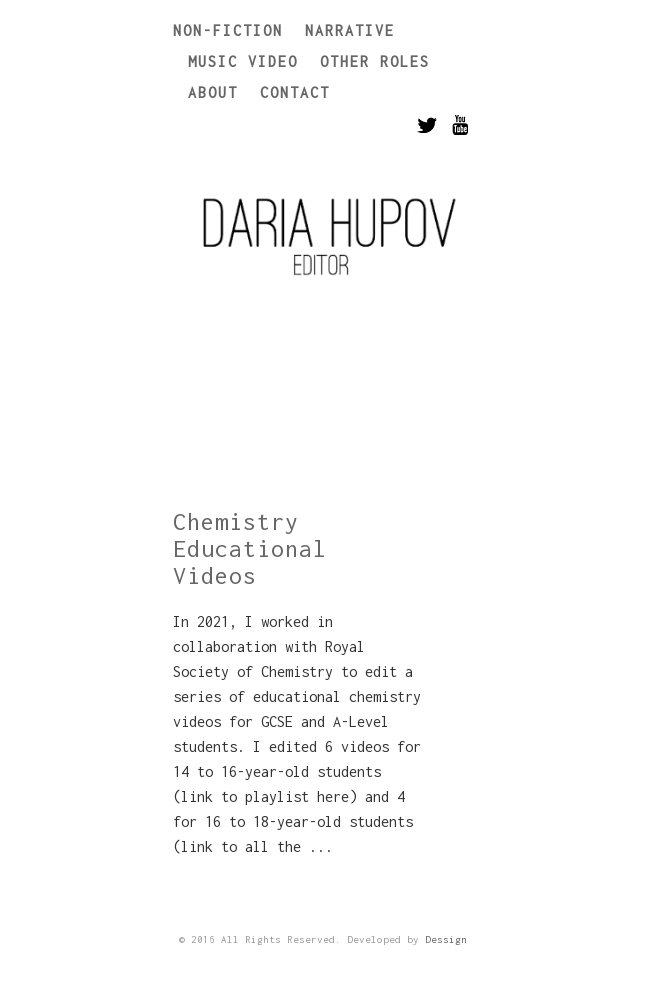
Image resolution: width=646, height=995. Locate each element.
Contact (295, 92)
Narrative (350, 30)
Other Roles (375, 61)
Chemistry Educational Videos (250, 548)
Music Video (243, 61)
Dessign (446, 939)
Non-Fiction (228, 30)
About (213, 92)
